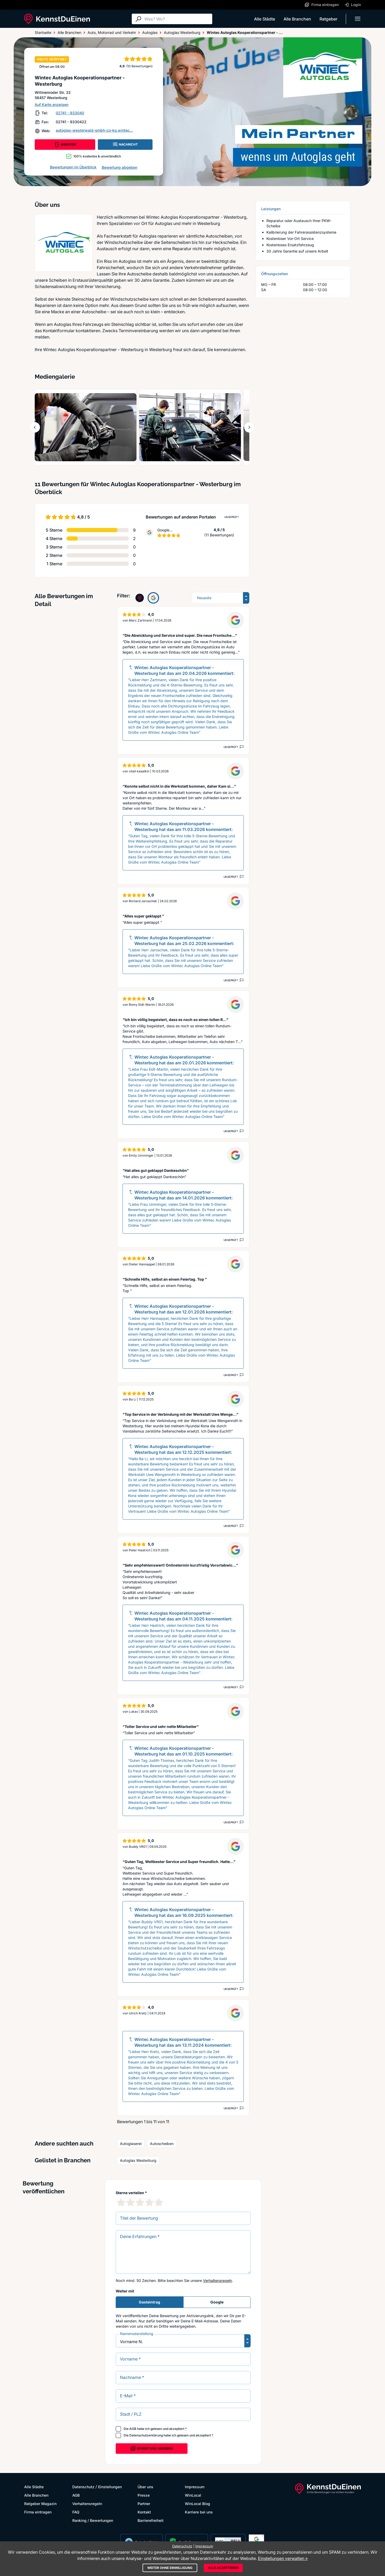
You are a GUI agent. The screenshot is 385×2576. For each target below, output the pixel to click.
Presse (144, 2495)
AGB (132, 2429)
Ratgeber (328, 19)
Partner (144, 2503)
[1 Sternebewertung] (121, 2202)
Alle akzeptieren (223, 2568)
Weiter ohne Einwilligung (169, 2568)
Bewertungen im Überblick (73, 167)
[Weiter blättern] (249, 427)
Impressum (194, 2487)
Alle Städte (264, 19)
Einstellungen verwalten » (283, 2558)
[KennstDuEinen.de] (57, 19)
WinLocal (193, 2495)
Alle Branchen (297, 19)
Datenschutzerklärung (146, 2435)
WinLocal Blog (197, 2503)
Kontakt (144, 2512)
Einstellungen (110, 2487)
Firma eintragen (38, 2512)
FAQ (75, 2512)
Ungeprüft (231, 517)
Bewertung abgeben (119, 167)
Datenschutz (83, 2487)
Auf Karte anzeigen (51, 104)
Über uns (145, 2487)
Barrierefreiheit (151, 2520)
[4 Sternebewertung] (149, 2202)
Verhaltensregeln (217, 2280)
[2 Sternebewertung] (130, 2202)
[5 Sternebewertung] (159, 2202)
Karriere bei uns (199, 2512)
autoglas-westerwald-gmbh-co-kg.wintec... (94, 130)
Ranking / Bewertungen (92, 2520)
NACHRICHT (125, 144)
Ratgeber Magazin (40, 2503)
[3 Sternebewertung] (140, 2202)
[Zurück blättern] (34, 427)
